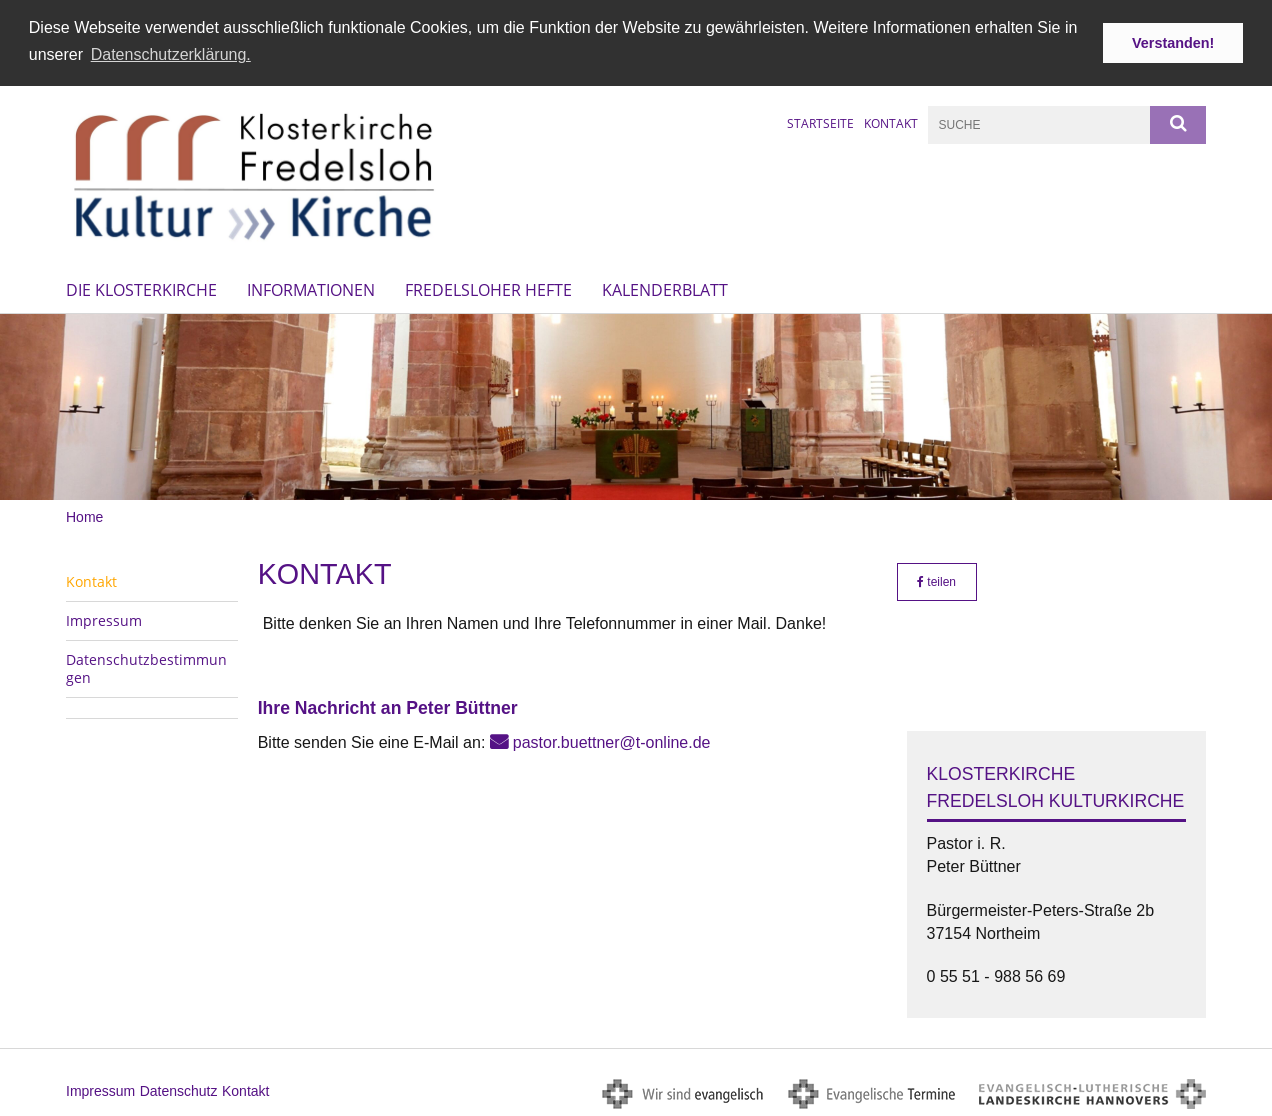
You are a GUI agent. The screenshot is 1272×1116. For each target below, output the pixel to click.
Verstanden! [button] (1173, 43)
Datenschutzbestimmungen (146, 666)
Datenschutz (179, 1089)
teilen (936, 580)
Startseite (820, 121)
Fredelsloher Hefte (488, 288)
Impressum (104, 618)
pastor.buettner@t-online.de (612, 740)
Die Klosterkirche (141, 288)
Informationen (311, 288)
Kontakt (891, 121)
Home (84, 514)
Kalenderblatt (665, 288)
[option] (636, 405)
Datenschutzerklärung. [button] (171, 54)
